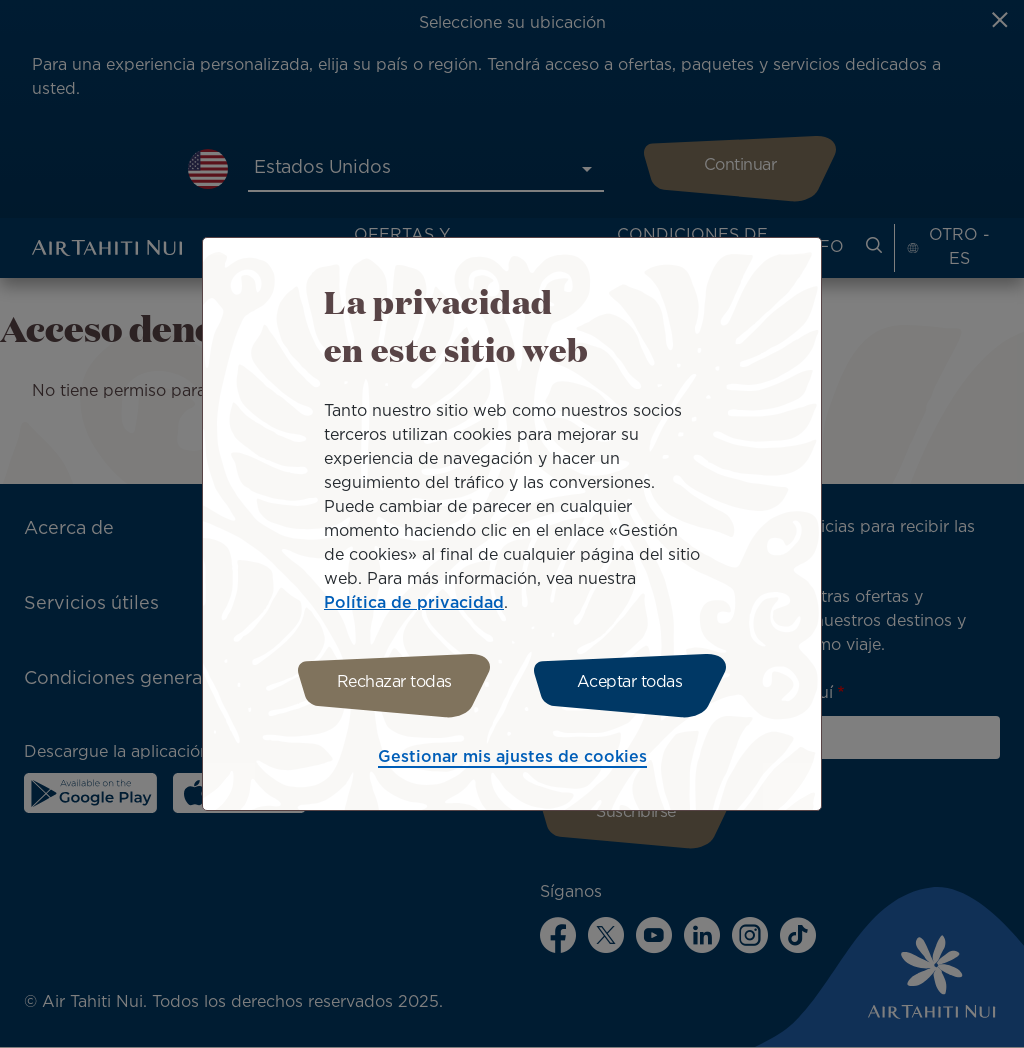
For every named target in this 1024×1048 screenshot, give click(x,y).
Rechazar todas (394, 682)
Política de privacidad (414, 603)
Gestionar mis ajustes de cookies (512, 757)
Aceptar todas (630, 682)
